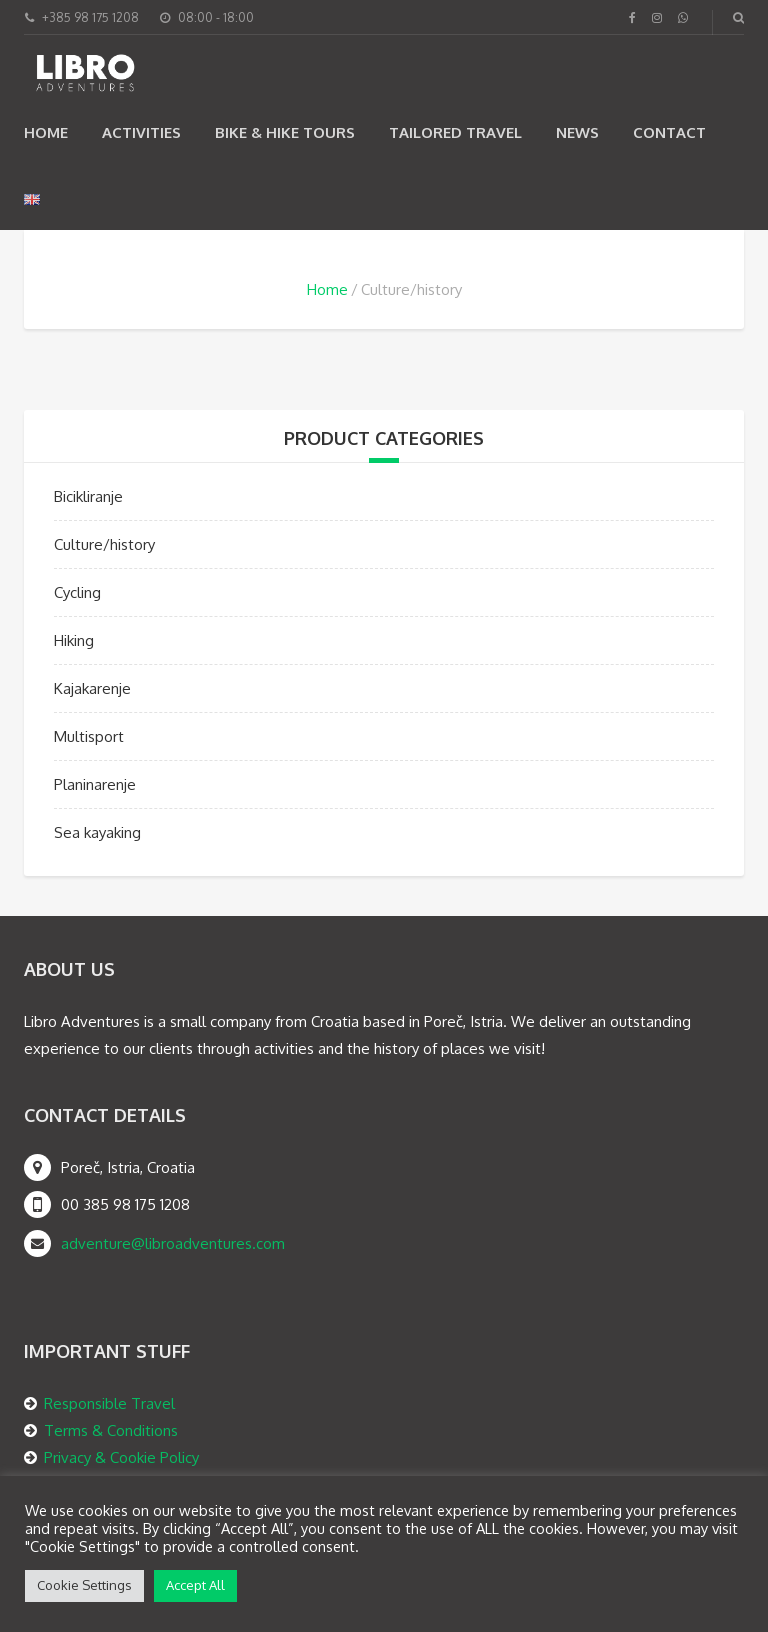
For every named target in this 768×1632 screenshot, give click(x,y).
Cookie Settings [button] (84, 1585)
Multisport (89, 736)
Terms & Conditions (111, 1430)
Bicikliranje (88, 496)
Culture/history (104, 544)
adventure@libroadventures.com (173, 1243)
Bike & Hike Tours (285, 132)
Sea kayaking (97, 832)
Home (46, 132)
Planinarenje (95, 784)
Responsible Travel (109, 1403)
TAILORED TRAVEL (455, 132)
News (577, 132)
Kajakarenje (92, 688)
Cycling (77, 592)
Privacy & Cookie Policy (121, 1457)
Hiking (74, 640)
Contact (669, 132)
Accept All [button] (195, 1585)
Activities (141, 132)
